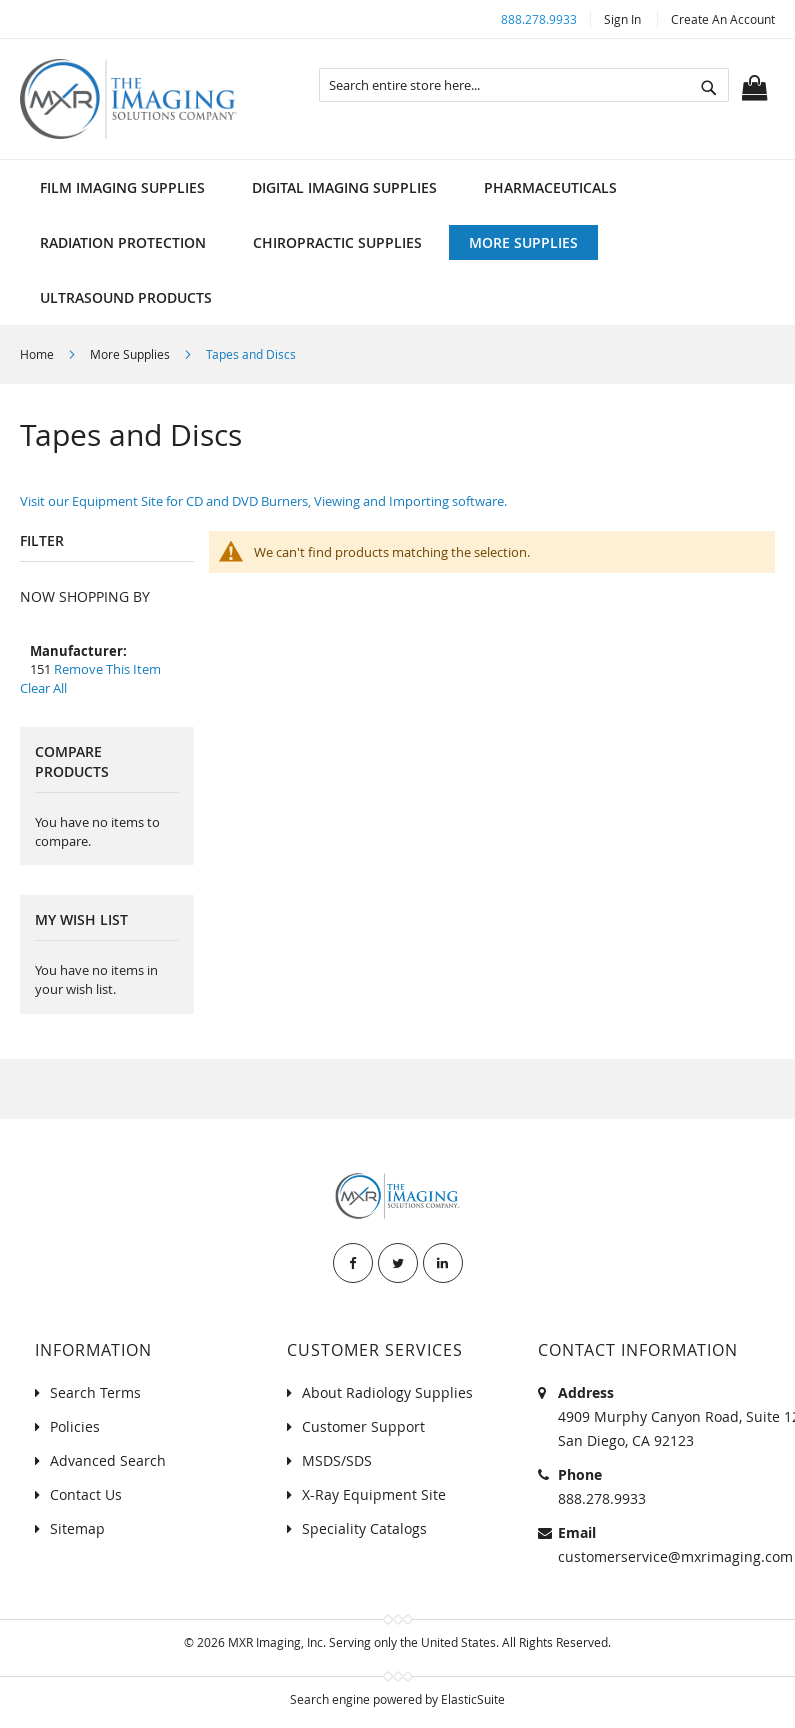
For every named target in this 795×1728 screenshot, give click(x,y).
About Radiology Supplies (387, 1392)
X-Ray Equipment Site (374, 1494)
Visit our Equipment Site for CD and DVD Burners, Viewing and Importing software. (263, 501)
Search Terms (95, 1392)
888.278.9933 (539, 19)
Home (38, 354)
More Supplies (131, 354)
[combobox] (524, 85)
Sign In (622, 19)
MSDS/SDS (337, 1460)
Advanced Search (108, 1460)
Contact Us (86, 1494)
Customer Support (363, 1426)
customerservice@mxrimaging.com (675, 1556)
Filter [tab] (42, 540)
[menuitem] (122, 187)
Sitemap (77, 1528)
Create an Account (723, 19)
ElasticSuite (473, 1699)
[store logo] (128, 99)
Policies (75, 1426)
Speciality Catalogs (364, 1528)
